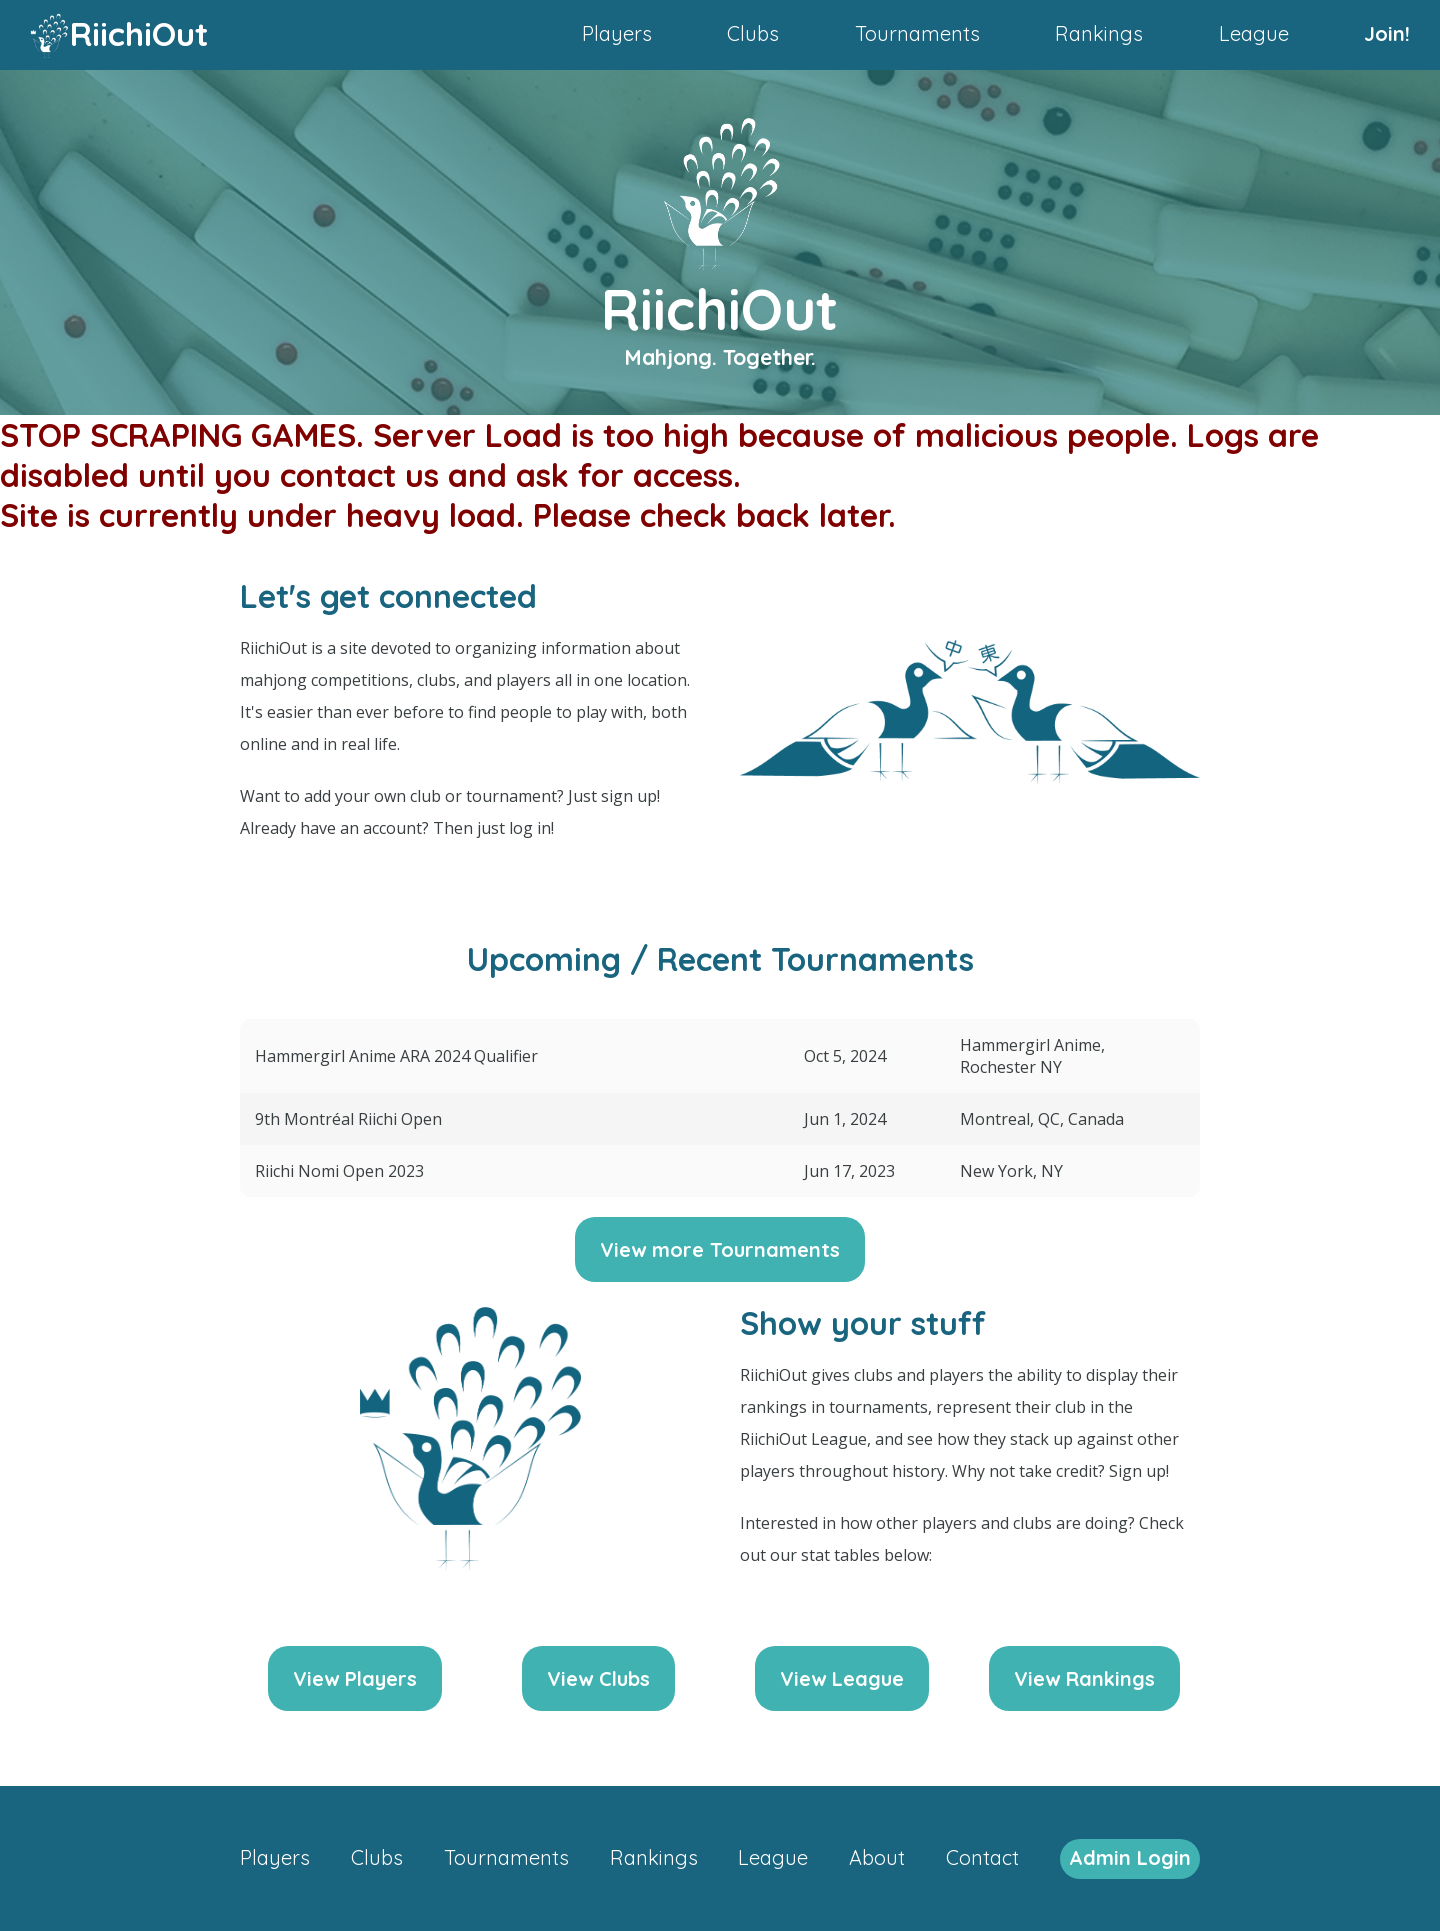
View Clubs (598, 1678)
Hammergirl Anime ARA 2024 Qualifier (396, 1056)
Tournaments (917, 33)
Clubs (753, 33)
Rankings (1099, 33)
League (1254, 33)
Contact (982, 1857)
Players (617, 33)
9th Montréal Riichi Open (348, 1119)
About (877, 1857)
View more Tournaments (720, 1249)
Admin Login (1130, 1857)
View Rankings (1084, 1678)
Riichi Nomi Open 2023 (339, 1171)
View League (842, 1678)
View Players (355, 1678)
